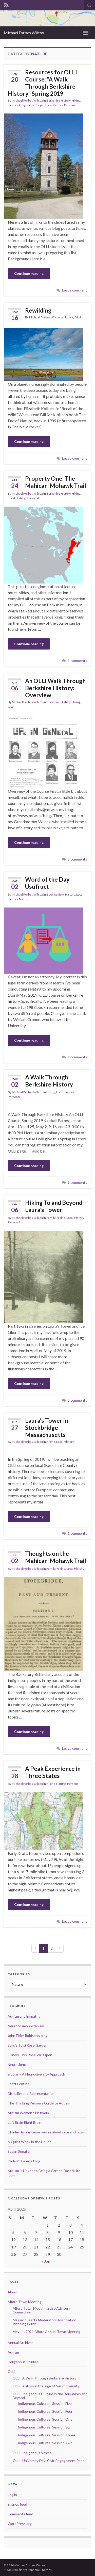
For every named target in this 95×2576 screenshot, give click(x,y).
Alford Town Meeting (25, 2301)
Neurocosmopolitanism (26, 2026)
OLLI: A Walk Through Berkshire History (44, 2378)
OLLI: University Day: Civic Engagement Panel (49, 2460)
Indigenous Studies (23, 2362)
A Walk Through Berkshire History (49, 1081)
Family (50, 1218)
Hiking (76, 100)
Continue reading (29, 273)
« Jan (46, 2261)
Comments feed (20, 2514)
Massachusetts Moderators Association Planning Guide (44, 2322)
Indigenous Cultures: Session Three (46, 2435)
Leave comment (74, 290)
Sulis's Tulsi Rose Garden (27, 2045)
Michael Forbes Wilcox (24, 32)
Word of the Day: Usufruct (48, 883)
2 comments (77, 859)
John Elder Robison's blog (28, 2035)
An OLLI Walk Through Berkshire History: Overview (55, 688)
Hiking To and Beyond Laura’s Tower (53, 1206)
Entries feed (17, 2504)
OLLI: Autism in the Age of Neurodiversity (46, 2386)
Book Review (55, 894)
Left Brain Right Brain (24, 2122)
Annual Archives (20, 2342)
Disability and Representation (31, 2093)
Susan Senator (19, 2151)
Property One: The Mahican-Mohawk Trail (55, 482)
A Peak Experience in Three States (53, 1772)
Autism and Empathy (24, 2016)
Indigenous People (31, 105)
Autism (13, 2352)
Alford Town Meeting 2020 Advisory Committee (41, 2310)
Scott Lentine (18, 2084)
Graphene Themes (39, 2570)
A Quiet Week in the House (29, 2142)
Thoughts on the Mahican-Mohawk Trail (55, 1557)
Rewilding (38, 310)
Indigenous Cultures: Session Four (45, 2411)
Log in (12, 2494)
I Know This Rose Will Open (30, 2055)
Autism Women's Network (28, 2113)
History (13, 105)
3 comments (77, 1400)
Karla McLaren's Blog (24, 2161)
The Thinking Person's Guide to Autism (39, 2103)
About (13, 2292)
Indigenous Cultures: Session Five (45, 2403)
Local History (54, 105)
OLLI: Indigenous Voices (32, 2453)
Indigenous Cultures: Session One (45, 2419)
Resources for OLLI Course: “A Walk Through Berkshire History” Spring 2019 (42, 83)
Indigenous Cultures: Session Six (44, 2427)
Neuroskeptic (18, 2064)
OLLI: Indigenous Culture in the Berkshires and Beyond (50, 2396)
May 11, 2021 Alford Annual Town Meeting (46, 2331)
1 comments (77, 660)
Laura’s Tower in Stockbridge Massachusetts (46, 1427)
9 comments (77, 1182)
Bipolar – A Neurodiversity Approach (36, 2074)
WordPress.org (20, 2523)
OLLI (77, 317)
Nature (68, 317)
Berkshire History (58, 100)
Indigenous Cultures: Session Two (45, 2443)
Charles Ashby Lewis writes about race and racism (47, 2132)
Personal (70, 105)
